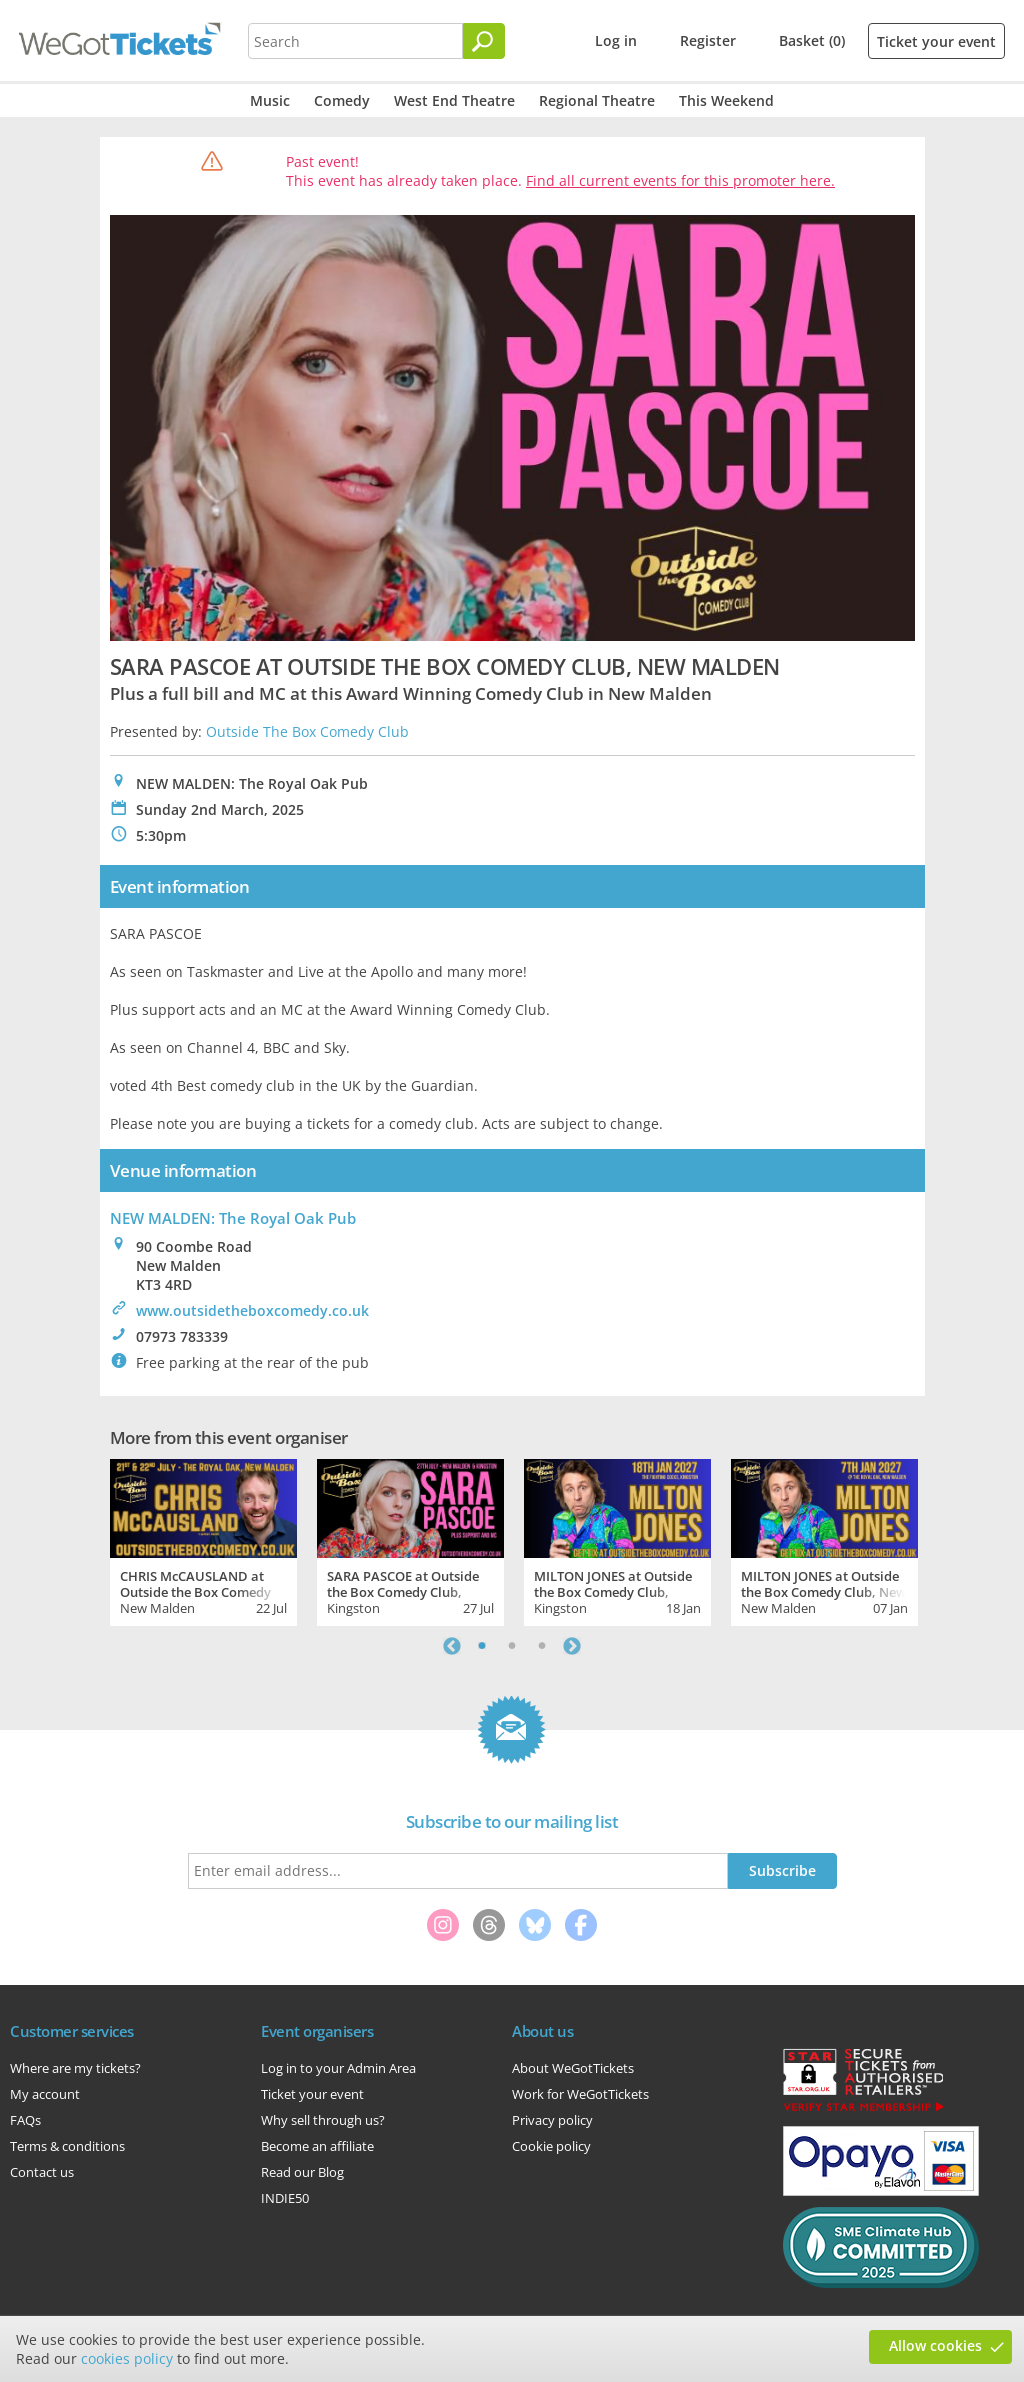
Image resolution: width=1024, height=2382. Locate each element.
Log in (616, 40)
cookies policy (127, 2358)
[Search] (484, 41)
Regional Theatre (597, 100)
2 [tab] (512, 1646)
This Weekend (726, 100)
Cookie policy (551, 2146)
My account (45, 2094)
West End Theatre (454, 100)
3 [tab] (542, 1646)
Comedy (342, 100)
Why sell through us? (323, 2120)
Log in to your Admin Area (338, 2068)
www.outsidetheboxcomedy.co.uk (252, 1310)
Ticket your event (936, 41)
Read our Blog (302, 2172)
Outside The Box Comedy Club (307, 731)
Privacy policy (552, 2120)
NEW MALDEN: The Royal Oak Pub (233, 1218)
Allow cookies (935, 2345)
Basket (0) (812, 40)
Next (572, 1646)
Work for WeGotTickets (580, 2094)
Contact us (42, 2172)
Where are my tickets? (75, 2068)
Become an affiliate (317, 2146)
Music (270, 100)
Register (708, 40)
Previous (452, 1646)
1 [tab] (482, 1646)
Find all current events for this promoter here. (680, 180)
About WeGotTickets (573, 2068)
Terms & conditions (67, 2146)
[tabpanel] (203, 1540)
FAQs (25, 2120)
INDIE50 (285, 2198)
